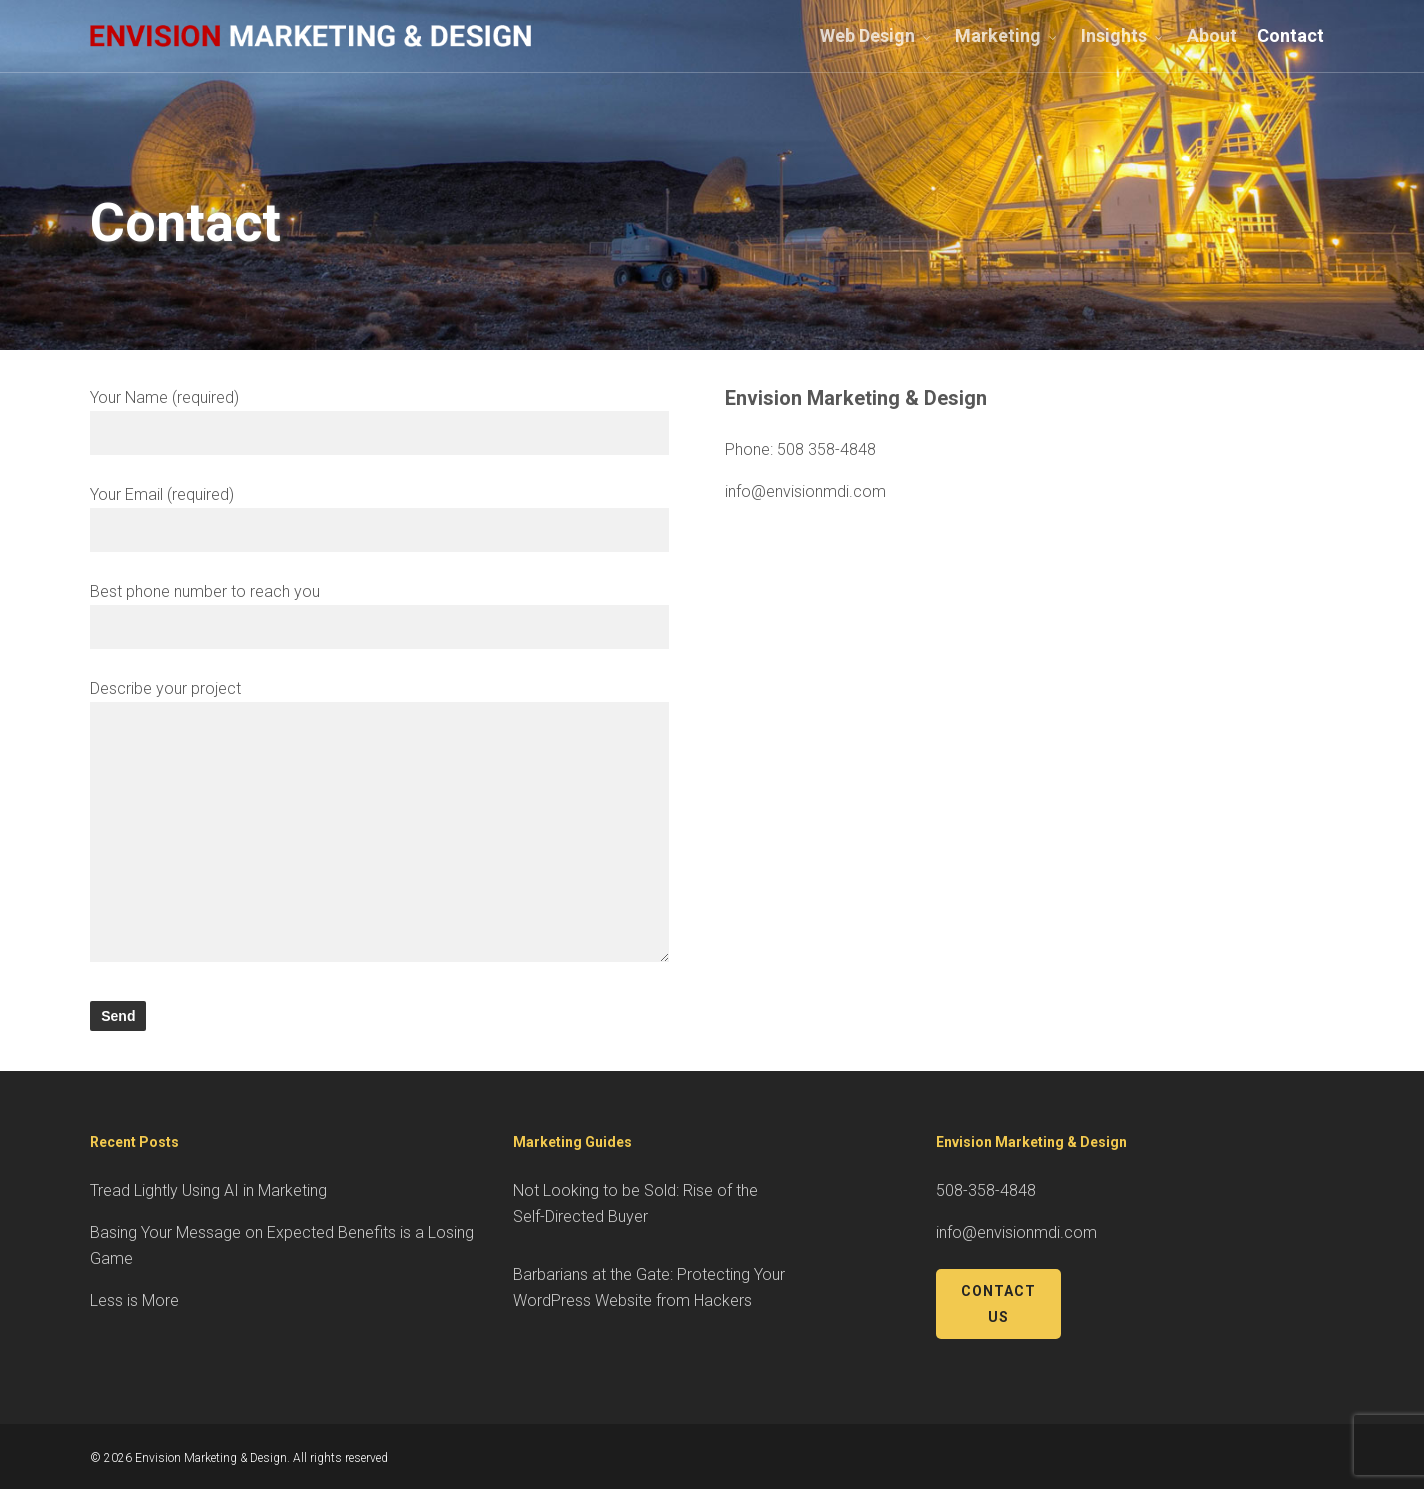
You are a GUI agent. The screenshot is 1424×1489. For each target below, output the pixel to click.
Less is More (134, 1300)
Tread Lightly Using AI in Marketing (208, 1190)
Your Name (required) (379, 421)
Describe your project (379, 824)
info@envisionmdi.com (805, 491)
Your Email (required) (379, 518)
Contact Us (998, 1304)
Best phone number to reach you (379, 615)
